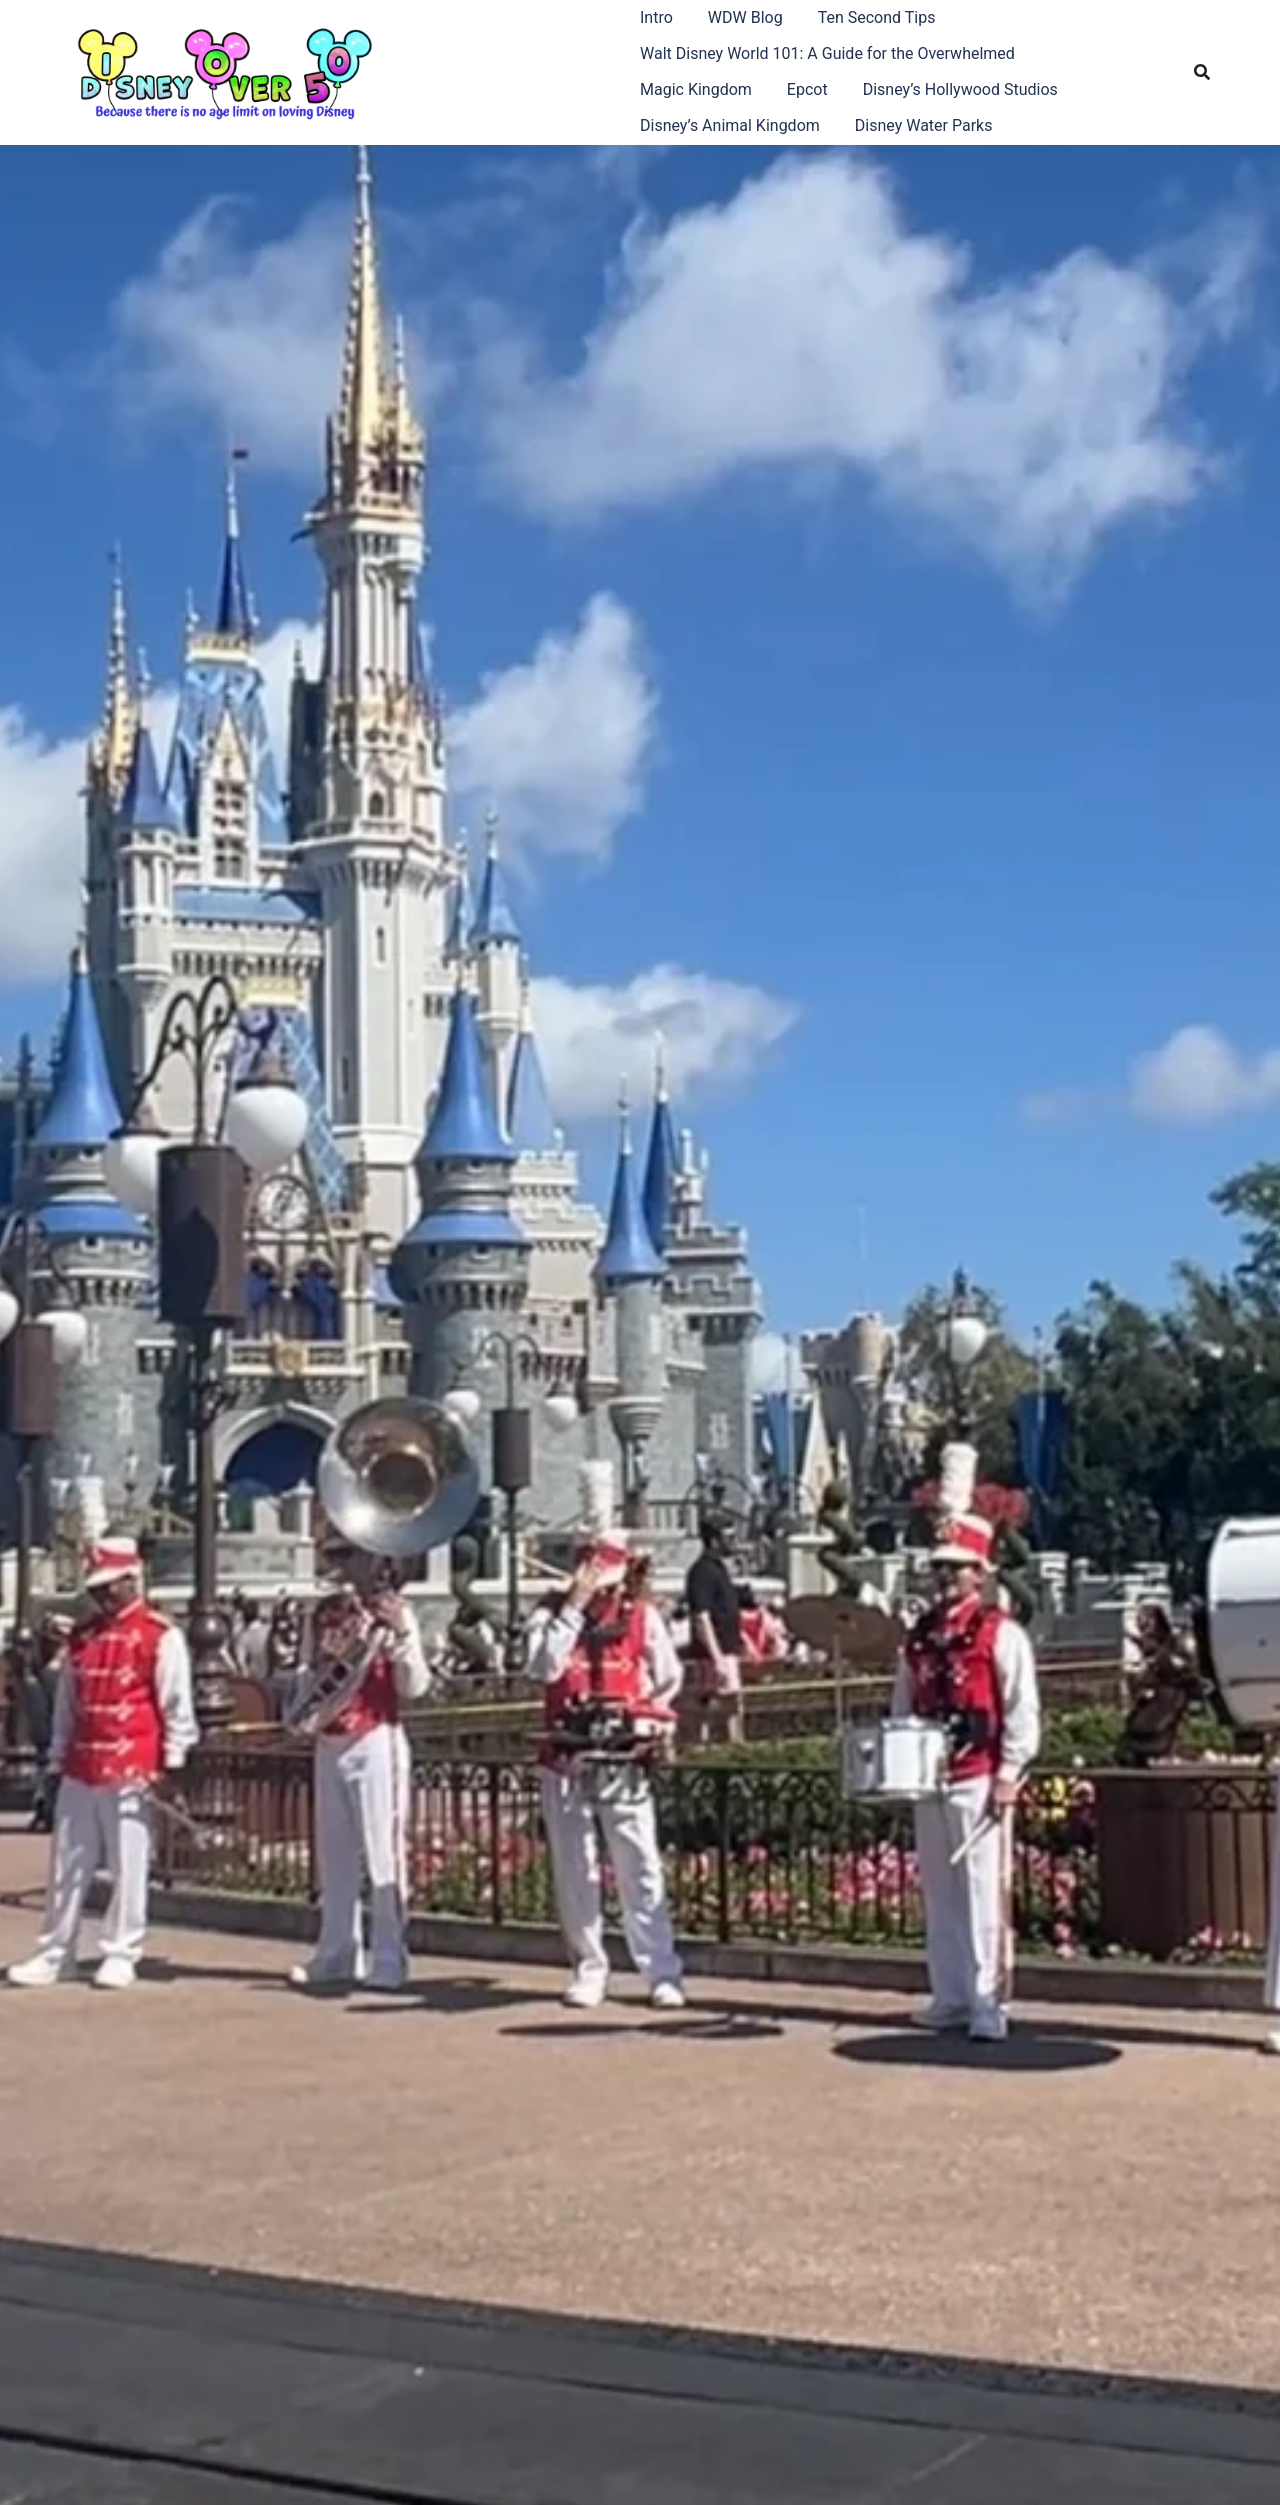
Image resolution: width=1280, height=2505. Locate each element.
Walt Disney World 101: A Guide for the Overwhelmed (827, 53)
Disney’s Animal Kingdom (730, 125)
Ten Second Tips (877, 17)
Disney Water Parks (924, 125)
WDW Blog (745, 17)
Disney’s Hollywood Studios (960, 89)
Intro (656, 17)
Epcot (807, 89)
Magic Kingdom (696, 89)
